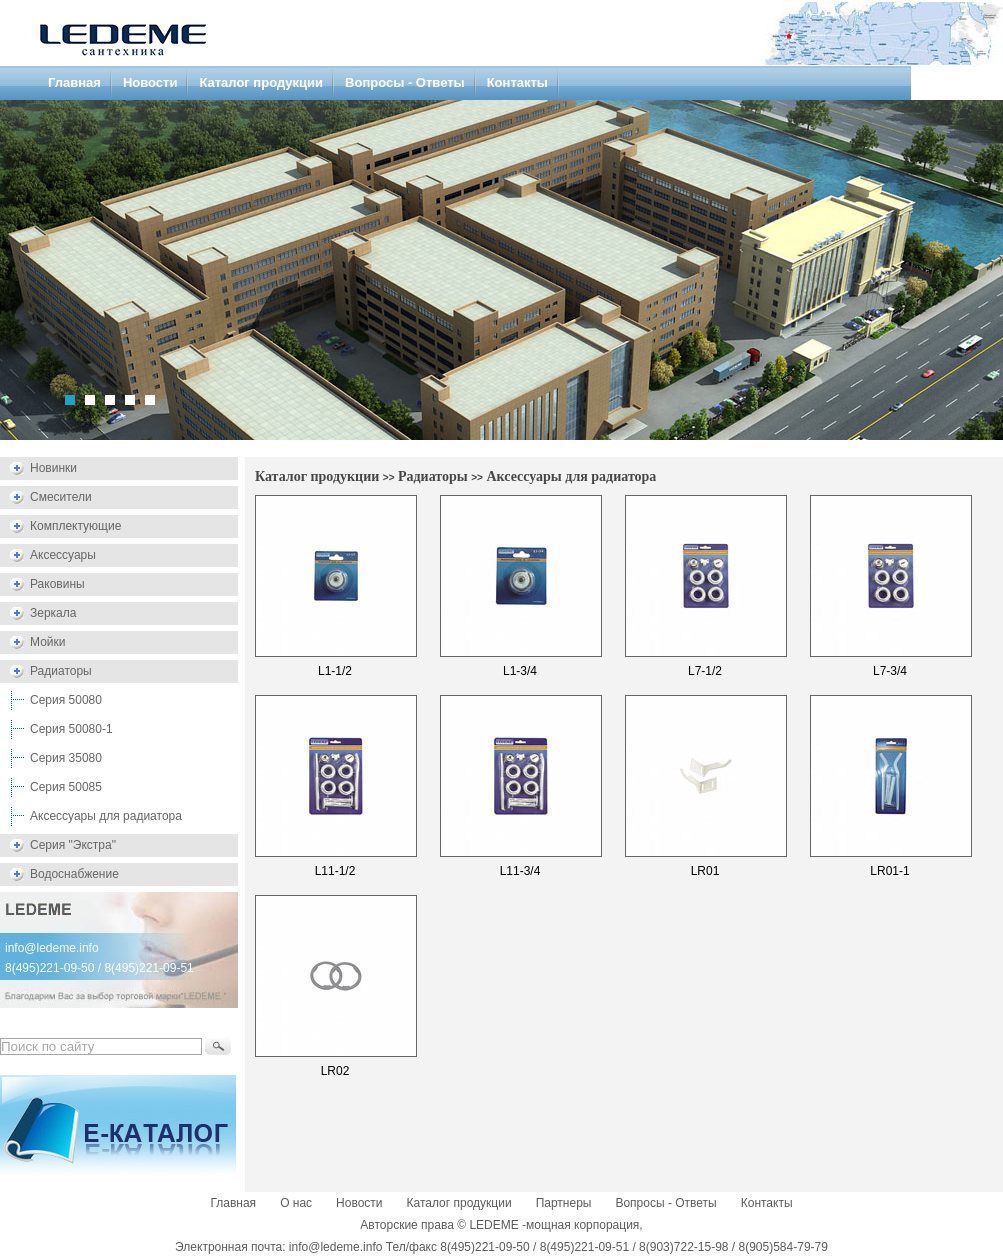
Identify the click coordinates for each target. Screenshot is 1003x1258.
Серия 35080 (66, 758)
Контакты (517, 82)
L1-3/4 (520, 671)
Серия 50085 (66, 787)
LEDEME (493, 1225)
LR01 (705, 871)
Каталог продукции (261, 82)
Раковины (57, 584)
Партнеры (564, 1203)
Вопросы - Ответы (405, 82)
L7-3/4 (890, 671)
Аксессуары (63, 555)
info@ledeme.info (52, 948)
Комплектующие (75, 526)
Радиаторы (61, 671)
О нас (296, 1203)
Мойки (47, 642)
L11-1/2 (335, 871)
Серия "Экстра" (73, 845)
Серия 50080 (66, 700)
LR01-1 (889, 871)
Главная (74, 82)
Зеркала (53, 613)
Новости (150, 82)
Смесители (61, 497)
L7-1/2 (705, 671)
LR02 (335, 1071)
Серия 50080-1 (71, 729)
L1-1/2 (335, 671)
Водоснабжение (74, 874)
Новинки (53, 468)
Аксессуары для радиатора (106, 816)
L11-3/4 (520, 871)
